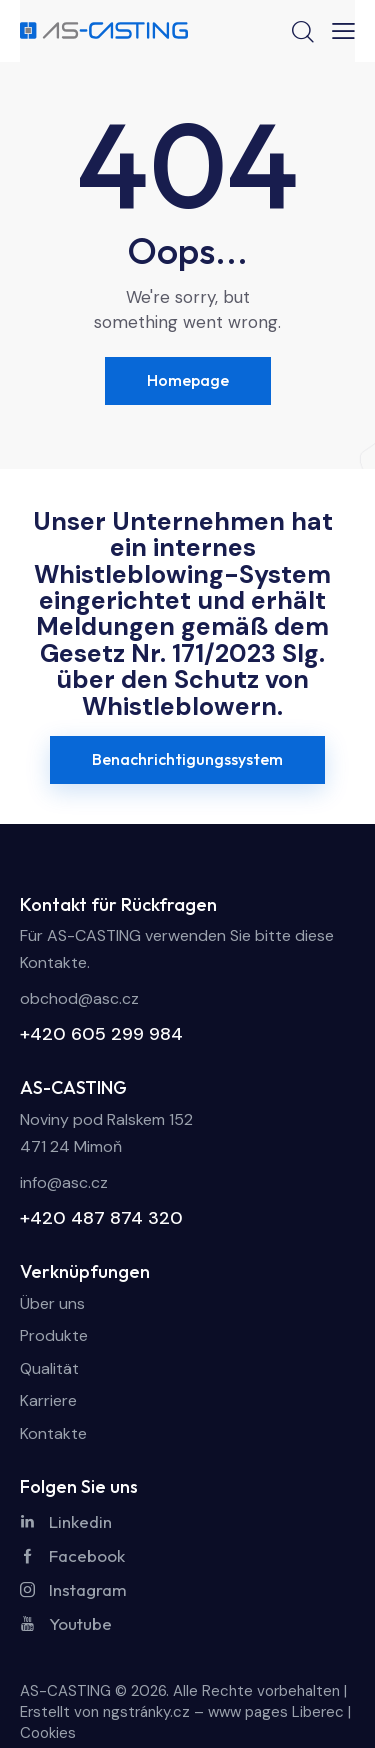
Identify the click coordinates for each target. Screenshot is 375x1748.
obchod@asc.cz (79, 998)
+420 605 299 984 (101, 1034)
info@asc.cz (64, 1182)
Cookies (48, 1733)
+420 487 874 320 (101, 1218)
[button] (343, 31)
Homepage (188, 380)
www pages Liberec (276, 1712)
